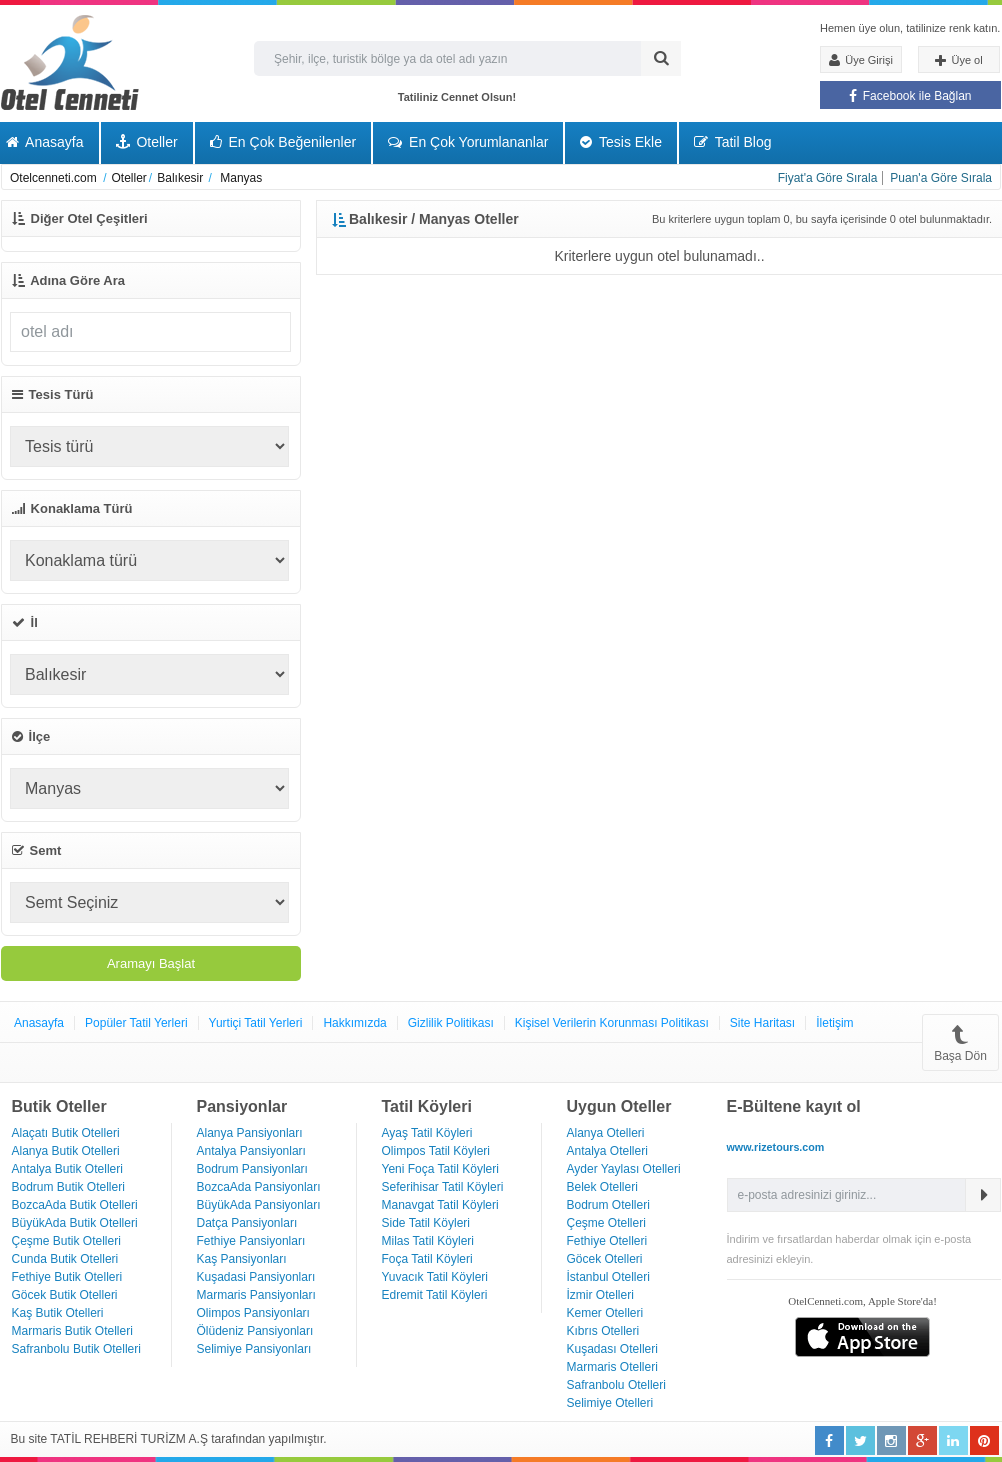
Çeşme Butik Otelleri (66, 1241)
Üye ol (958, 61)
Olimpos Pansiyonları (253, 1313)
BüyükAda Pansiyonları (259, 1205)
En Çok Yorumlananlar (468, 142)
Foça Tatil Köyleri (427, 1259)
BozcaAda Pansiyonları (259, 1187)
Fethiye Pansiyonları (251, 1241)
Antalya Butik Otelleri (67, 1169)
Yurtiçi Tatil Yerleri (256, 1023)
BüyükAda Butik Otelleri (75, 1223)
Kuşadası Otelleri (612, 1349)
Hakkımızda (354, 1023)
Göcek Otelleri (605, 1259)
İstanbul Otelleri (608, 1277)
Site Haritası (762, 1023)
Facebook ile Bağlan (910, 96)
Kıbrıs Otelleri (603, 1331)
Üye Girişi (861, 60)
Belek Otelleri (602, 1187)
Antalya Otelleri (607, 1151)
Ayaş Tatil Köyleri (427, 1133)
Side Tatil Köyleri (426, 1223)
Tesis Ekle (621, 142)
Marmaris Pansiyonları (256, 1295)
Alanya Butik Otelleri (66, 1151)
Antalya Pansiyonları (251, 1151)
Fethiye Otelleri (607, 1241)
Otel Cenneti (70, 62)
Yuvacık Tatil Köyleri (435, 1277)
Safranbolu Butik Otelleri (76, 1349)
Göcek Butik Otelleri (65, 1295)
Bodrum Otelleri (608, 1205)
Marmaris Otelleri (612, 1367)
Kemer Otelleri (605, 1313)
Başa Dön (960, 1042)
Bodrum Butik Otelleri (68, 1187)
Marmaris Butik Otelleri (72, 1331)
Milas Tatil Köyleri (428, 1241)
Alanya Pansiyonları (250, 1133)
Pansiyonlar (242, 1106)
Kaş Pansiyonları (242, 1259)
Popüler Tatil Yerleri (136, 1023)
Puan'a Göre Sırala (941, 178)
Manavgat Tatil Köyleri (440, 1205)
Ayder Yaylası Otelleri (624, 1169)
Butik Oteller (59, 1106)
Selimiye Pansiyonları (254, 1349)
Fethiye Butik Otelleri (67, 1277)
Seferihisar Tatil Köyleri (443, 1187)
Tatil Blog (732, 142)
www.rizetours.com (776, 1147)
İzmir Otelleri (600, 1295)
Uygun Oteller (619, 1106)
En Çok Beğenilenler (283, 142)
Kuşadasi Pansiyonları (256, 1277)
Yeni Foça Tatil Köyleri (440, 1169)
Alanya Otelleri (606, 1133)
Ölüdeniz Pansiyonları (255, 1331)
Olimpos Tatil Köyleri (436, 1151)
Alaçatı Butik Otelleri (66, 1133)
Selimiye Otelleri (610, 1403)
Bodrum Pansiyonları (252, 1169)
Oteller (147, 142)
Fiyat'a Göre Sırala (828, 178)
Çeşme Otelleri (606, 1223)
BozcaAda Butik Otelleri (75, 1205)
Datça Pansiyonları (247, 1223)
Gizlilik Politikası (451, 1023)
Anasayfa (39, 1023)
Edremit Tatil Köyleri (435, 1295)
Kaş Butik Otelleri (58, 1313)
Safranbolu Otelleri (616, 1385)
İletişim (834, 1023)
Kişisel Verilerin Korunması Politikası (612, 1023)
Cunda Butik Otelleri (65, 1259)
